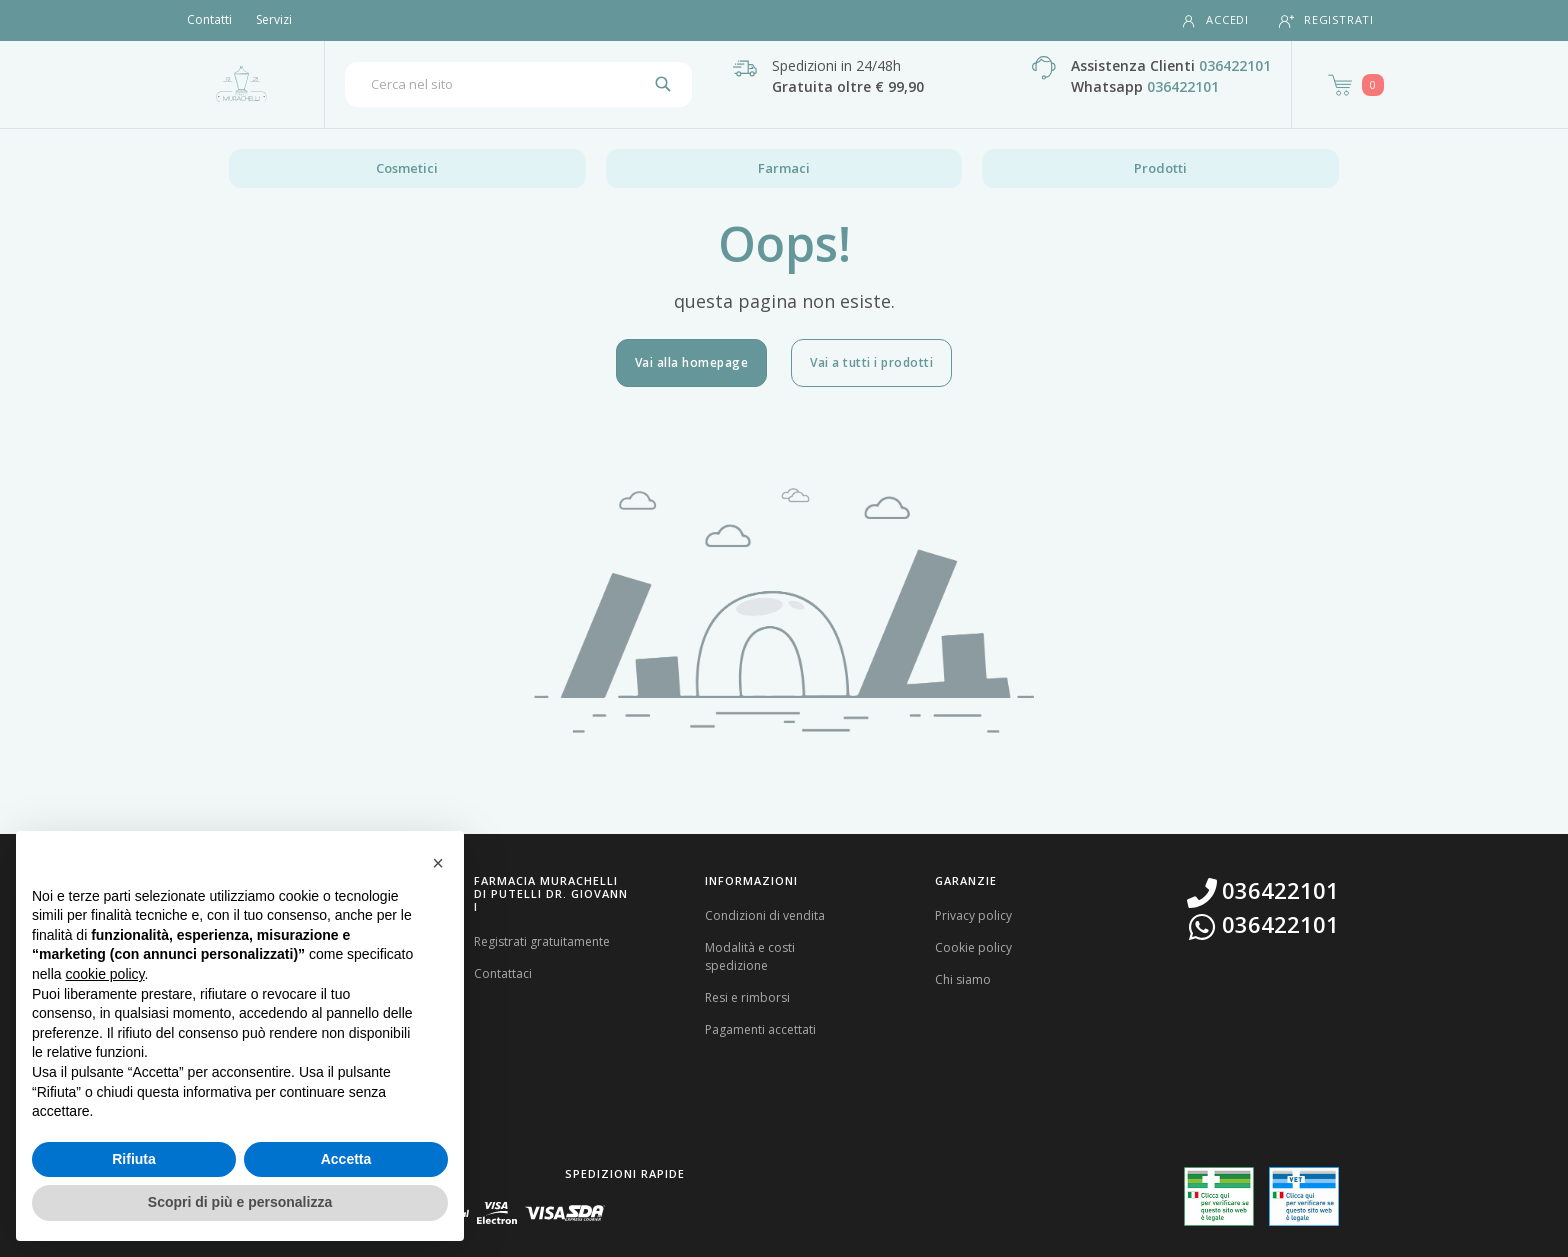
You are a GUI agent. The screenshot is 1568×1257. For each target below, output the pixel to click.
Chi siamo (963, 979)
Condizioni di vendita (765, 915)
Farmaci (784, 168)
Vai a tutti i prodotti (871, 362)
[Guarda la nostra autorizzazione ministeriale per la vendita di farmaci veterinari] (1304, 1196)
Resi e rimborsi (747, 997)
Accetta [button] (346, 1159)
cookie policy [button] (104, 974)
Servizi (274, 19)
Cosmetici (407, 168)
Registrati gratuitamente (542, 941)
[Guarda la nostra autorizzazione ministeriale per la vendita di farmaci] (1219, 1196)
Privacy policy (973, 915)
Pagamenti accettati (760, 1029)
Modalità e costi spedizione (750, 956)
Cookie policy (973, 947)
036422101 (1235, 65)
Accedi (1215, 20)
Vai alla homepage (692, 362)
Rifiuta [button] (134, 1159)
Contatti (209, 19)
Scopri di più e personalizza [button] (240, 1202)
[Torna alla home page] (241, 84)
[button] (438, 863)
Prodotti (1160, 168)
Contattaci (503, 973)
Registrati (1326, 20)
